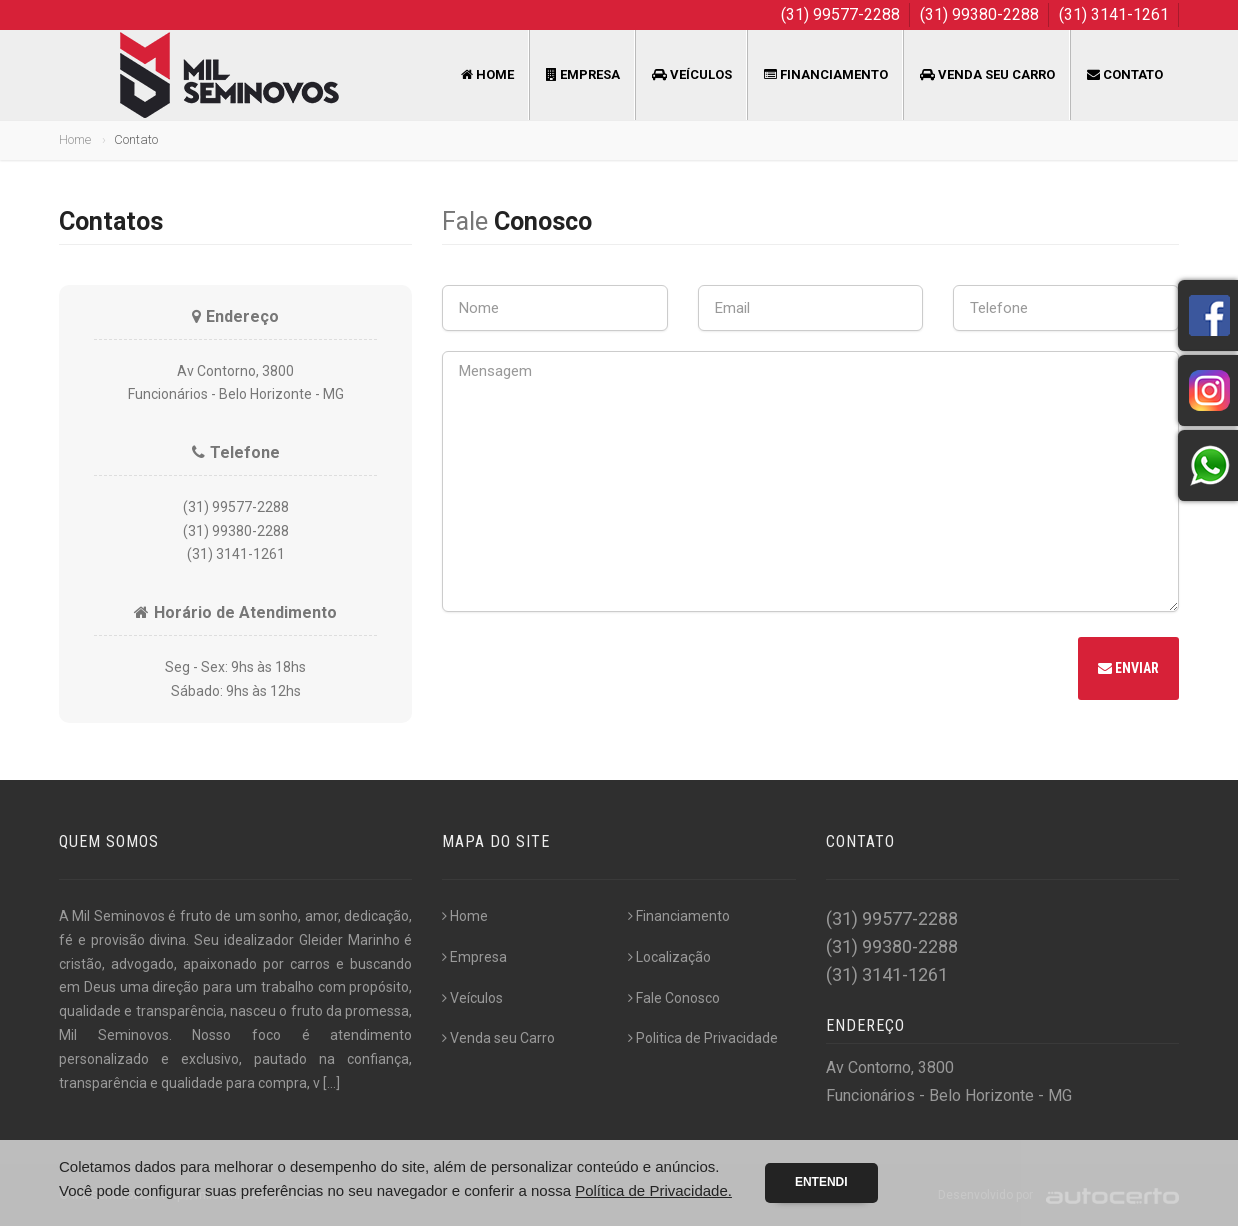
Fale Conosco (674, 998)
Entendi (821, 1182)
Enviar (1128, 668)
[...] (331, 1083)
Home (487, 74)
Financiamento (826, 74)
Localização (669, 957)
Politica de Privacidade (703, 1038)
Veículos (692, 74)
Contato (1125, 74)
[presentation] (594, 671)
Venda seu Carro (987, 74)
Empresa (583, 74)
